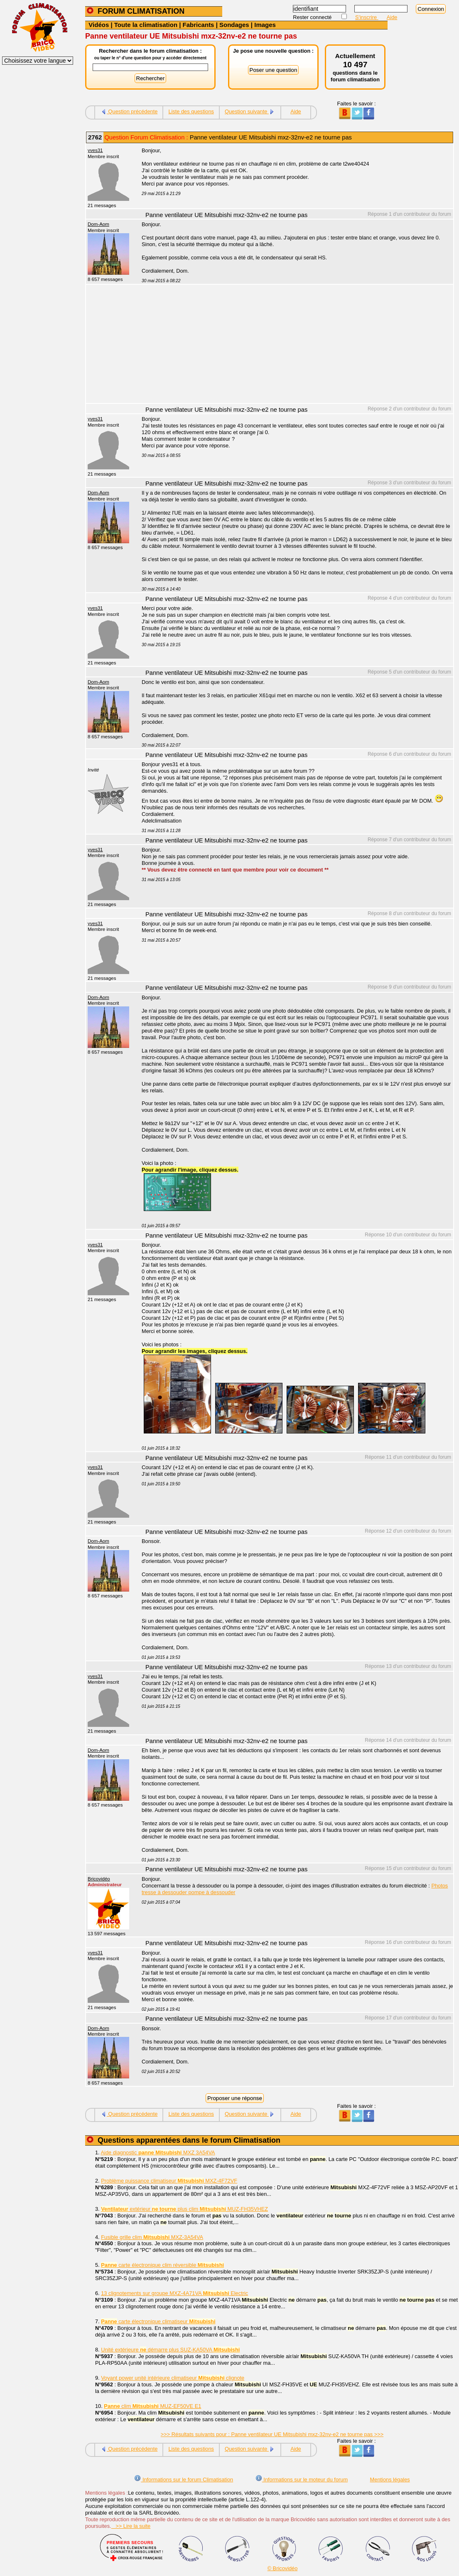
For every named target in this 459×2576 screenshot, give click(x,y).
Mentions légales (390, 2479)
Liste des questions (191, 111)
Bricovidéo (99, 1878)
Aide (392, 17)
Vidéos (98, 24)
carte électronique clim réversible (162, 2265)
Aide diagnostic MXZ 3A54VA (158, 2152)
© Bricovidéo (283, 2568)
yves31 (95, 150)
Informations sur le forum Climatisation (183, 2479)
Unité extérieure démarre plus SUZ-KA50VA (170, 2349)
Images (265, 24)
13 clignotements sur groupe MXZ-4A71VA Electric (174, 2293)
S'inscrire (366, 17)
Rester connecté (313, 17)
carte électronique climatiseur (158, 2321)
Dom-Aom (98, 224)
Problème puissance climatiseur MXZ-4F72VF (169, 2181)
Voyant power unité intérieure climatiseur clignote (172, 2378)
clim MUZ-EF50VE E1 (152, 2406)
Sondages (234, 24)
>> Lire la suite (131, 2526)
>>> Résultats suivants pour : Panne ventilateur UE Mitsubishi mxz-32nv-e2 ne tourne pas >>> (272, 2434)
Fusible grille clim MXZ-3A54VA (152, 2237)
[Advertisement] (293, 345)
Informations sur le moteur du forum (301, 2479)
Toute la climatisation (145, 24)
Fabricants (198, 24)
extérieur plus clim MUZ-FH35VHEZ (184, 2209)
